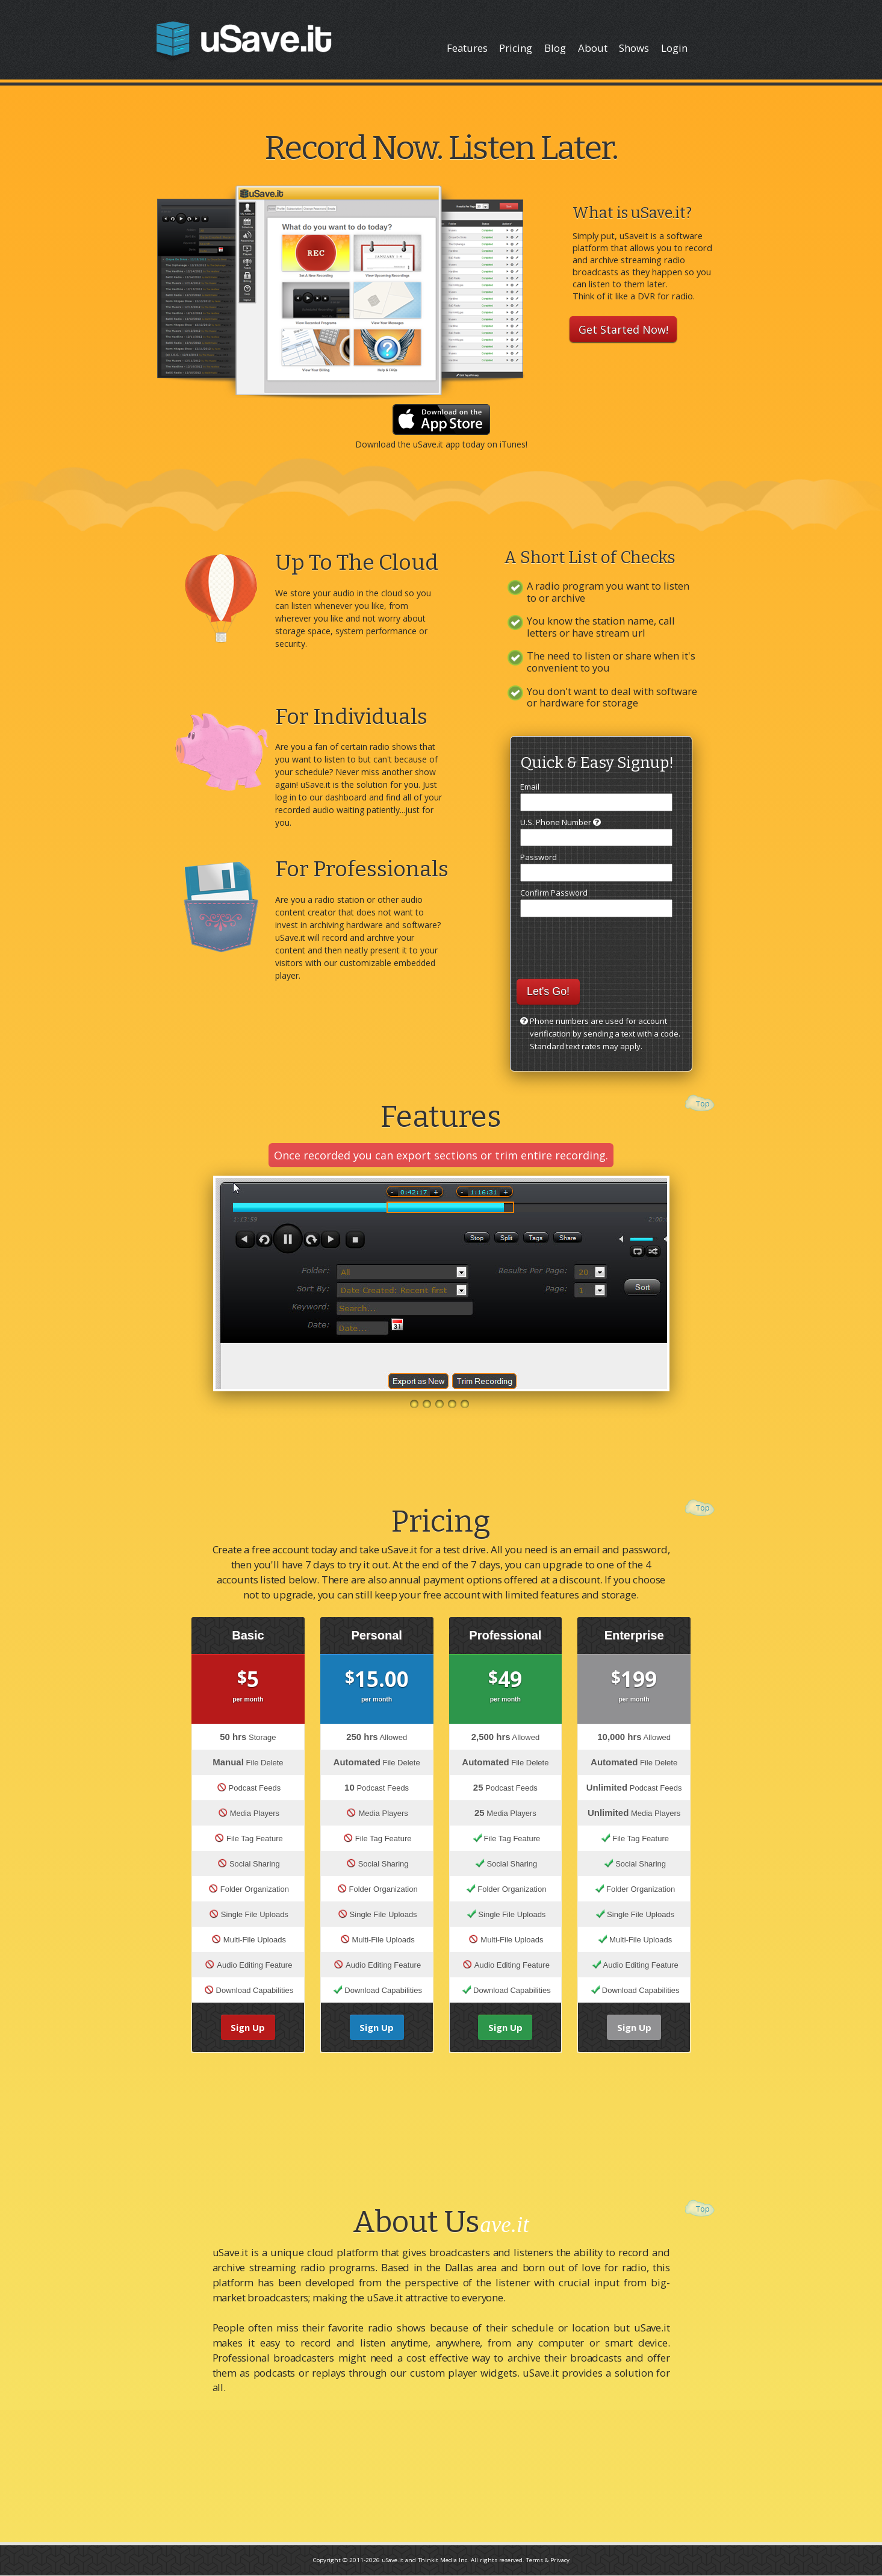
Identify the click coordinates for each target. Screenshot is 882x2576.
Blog (555, 48)
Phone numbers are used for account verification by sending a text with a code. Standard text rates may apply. (605, 1033)
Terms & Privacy (548, 2560)
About (592, 48)
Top (703, 1103)
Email (596, 796)
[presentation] (597, 942)
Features (467, 48)
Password (596, 867)
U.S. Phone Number (596, 832)
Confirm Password (596, 902)
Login (674, 48)
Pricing (515, 48)
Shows (634, 48)
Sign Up (248, 2027)
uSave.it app (436, 444)
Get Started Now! (623, 329)
